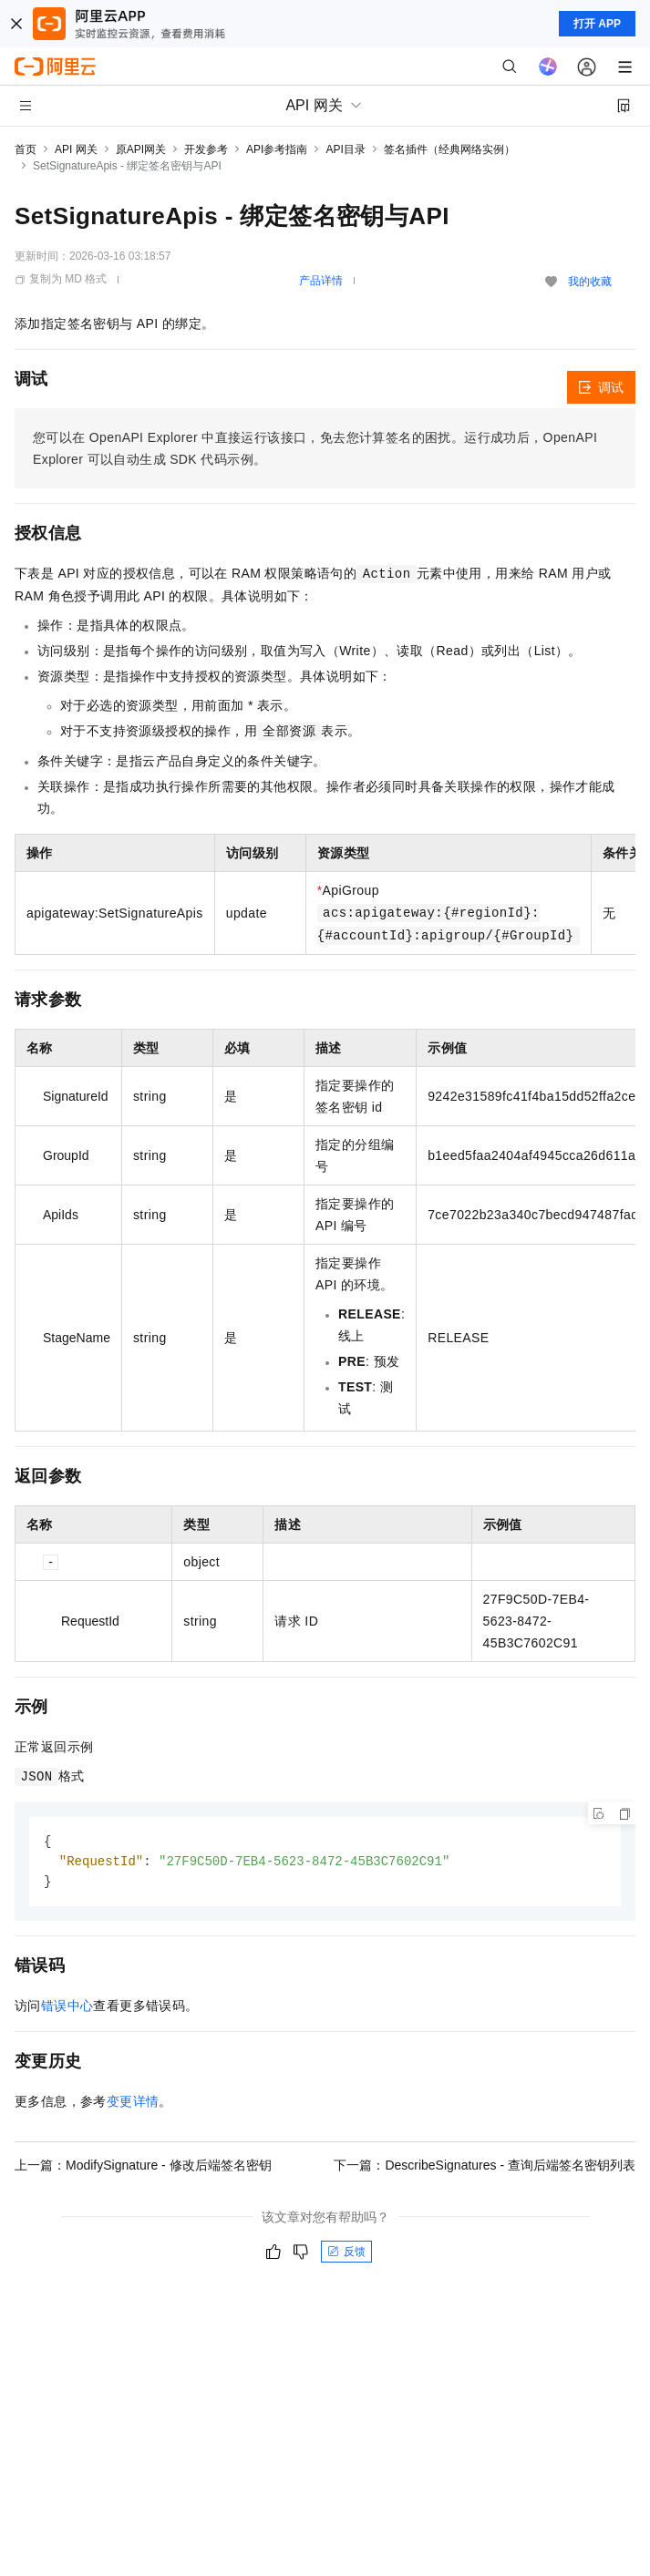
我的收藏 (590, 281)
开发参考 (206, 149)
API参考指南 (276, 149)
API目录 (345, 149)
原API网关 (141, 149)
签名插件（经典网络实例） (449, 149)
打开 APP (597, 23)
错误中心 (67, 2008)
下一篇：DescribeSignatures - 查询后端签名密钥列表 (484, 2167)
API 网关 (76, 149)
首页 (25, 149)
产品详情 (321, 280)
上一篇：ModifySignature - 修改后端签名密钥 (143, 2167)
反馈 (346, 2254)
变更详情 (133, 2104)
